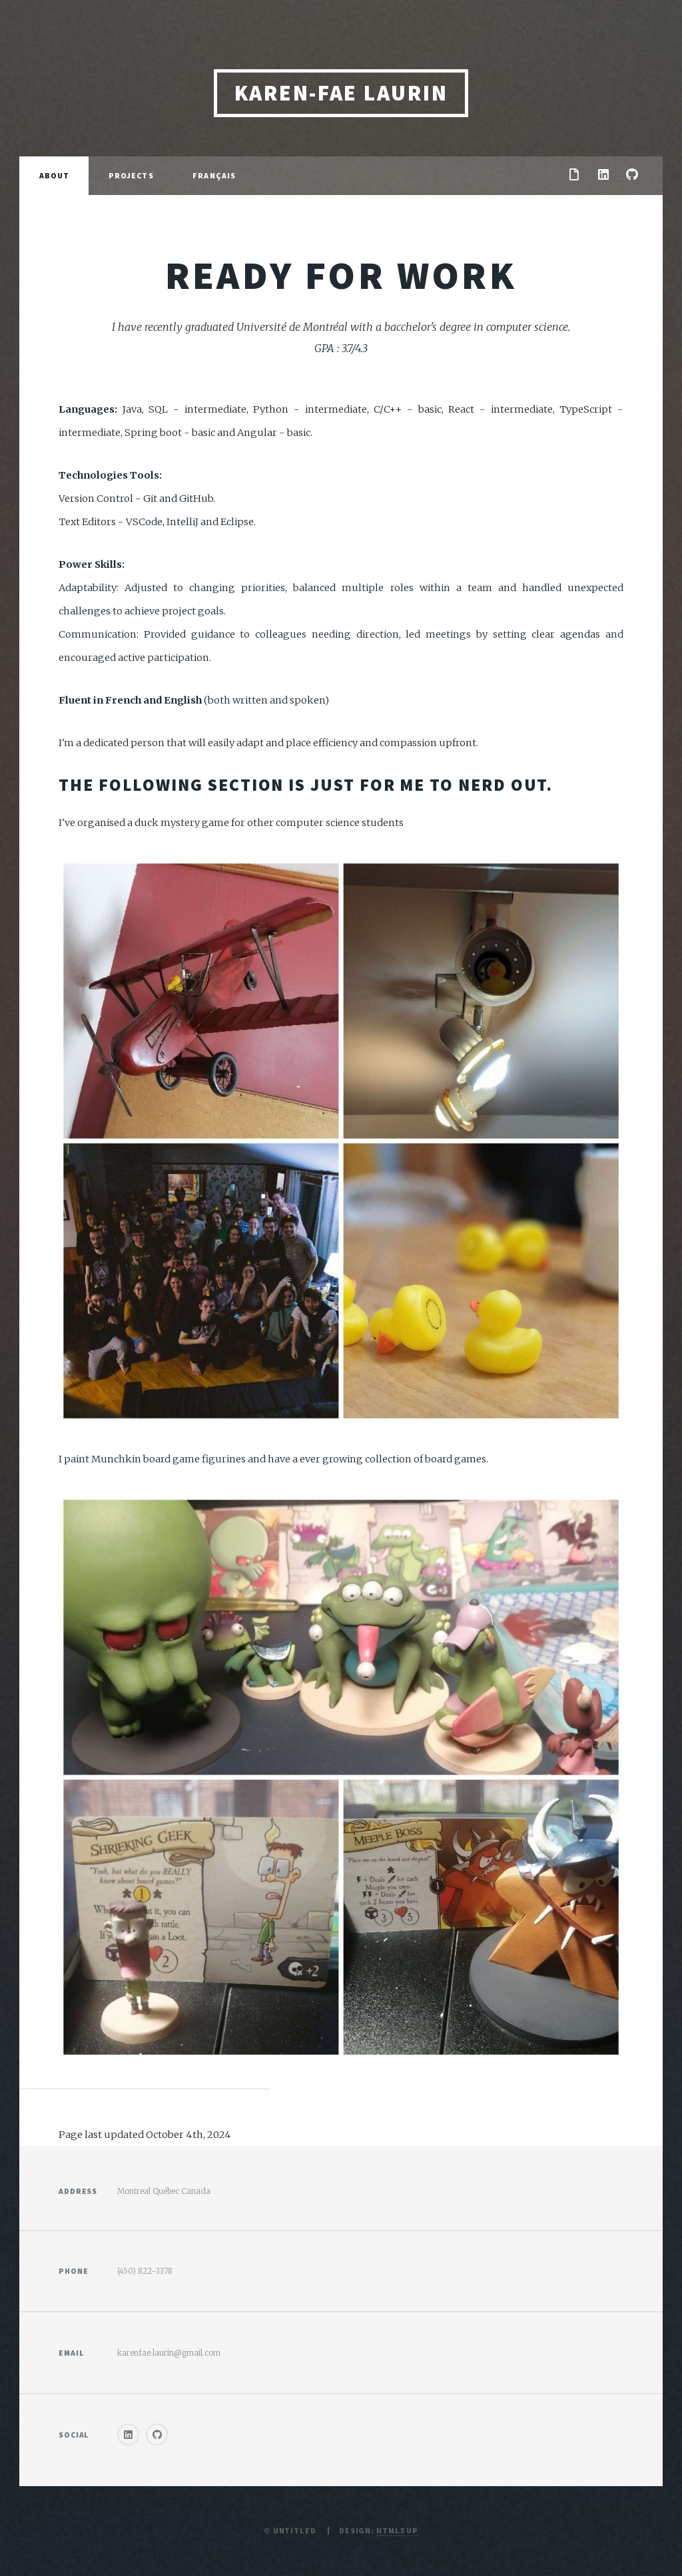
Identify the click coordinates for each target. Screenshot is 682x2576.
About (54, 175)
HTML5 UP (397, 2530)
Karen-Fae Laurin (341, 93)
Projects (131, 175)
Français (214, 175)
